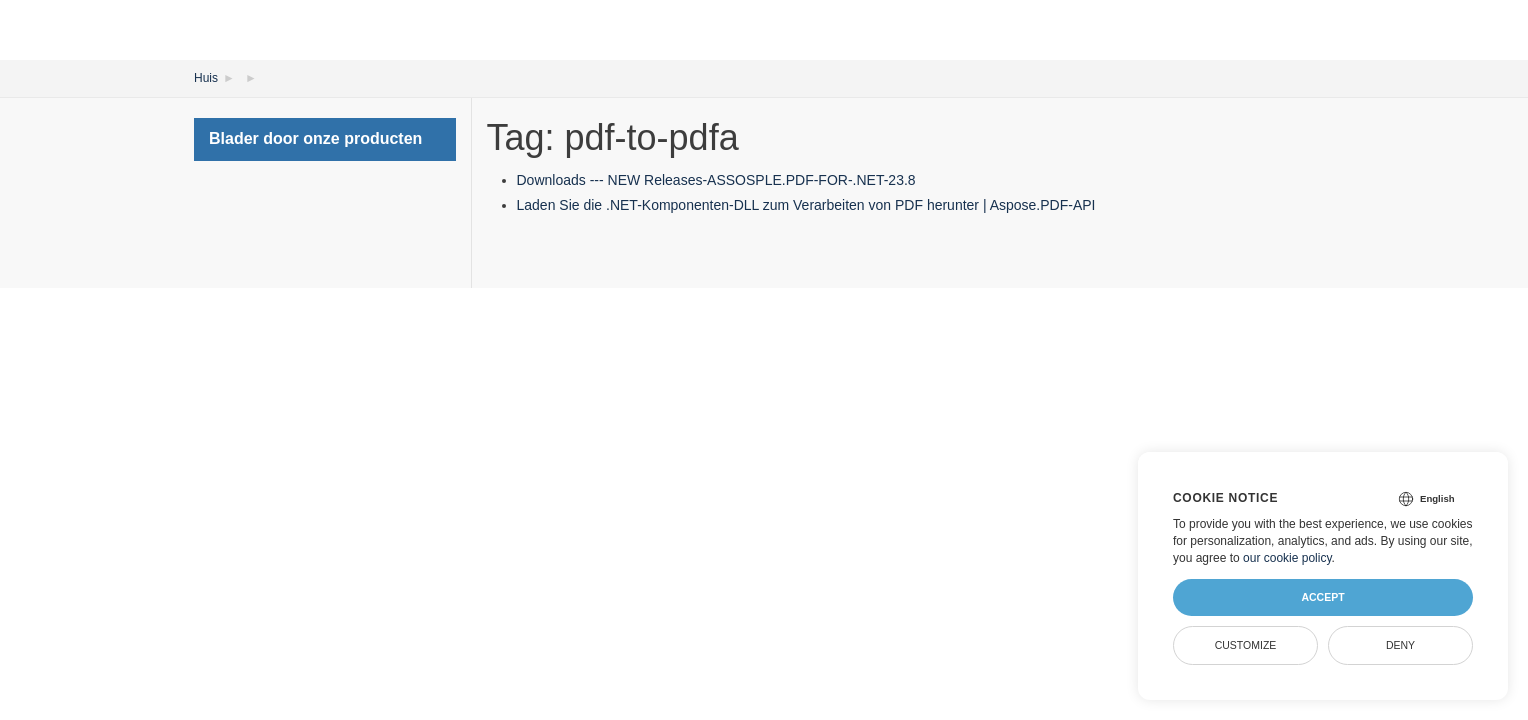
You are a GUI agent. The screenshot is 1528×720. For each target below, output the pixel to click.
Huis (206, 78)
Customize (1246, 645)
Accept (1322, 597)
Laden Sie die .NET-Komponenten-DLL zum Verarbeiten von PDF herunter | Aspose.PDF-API (806, 205)
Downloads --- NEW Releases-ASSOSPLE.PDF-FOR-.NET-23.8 (716, 180)
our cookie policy (1287, 558)
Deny (1400, 645)
